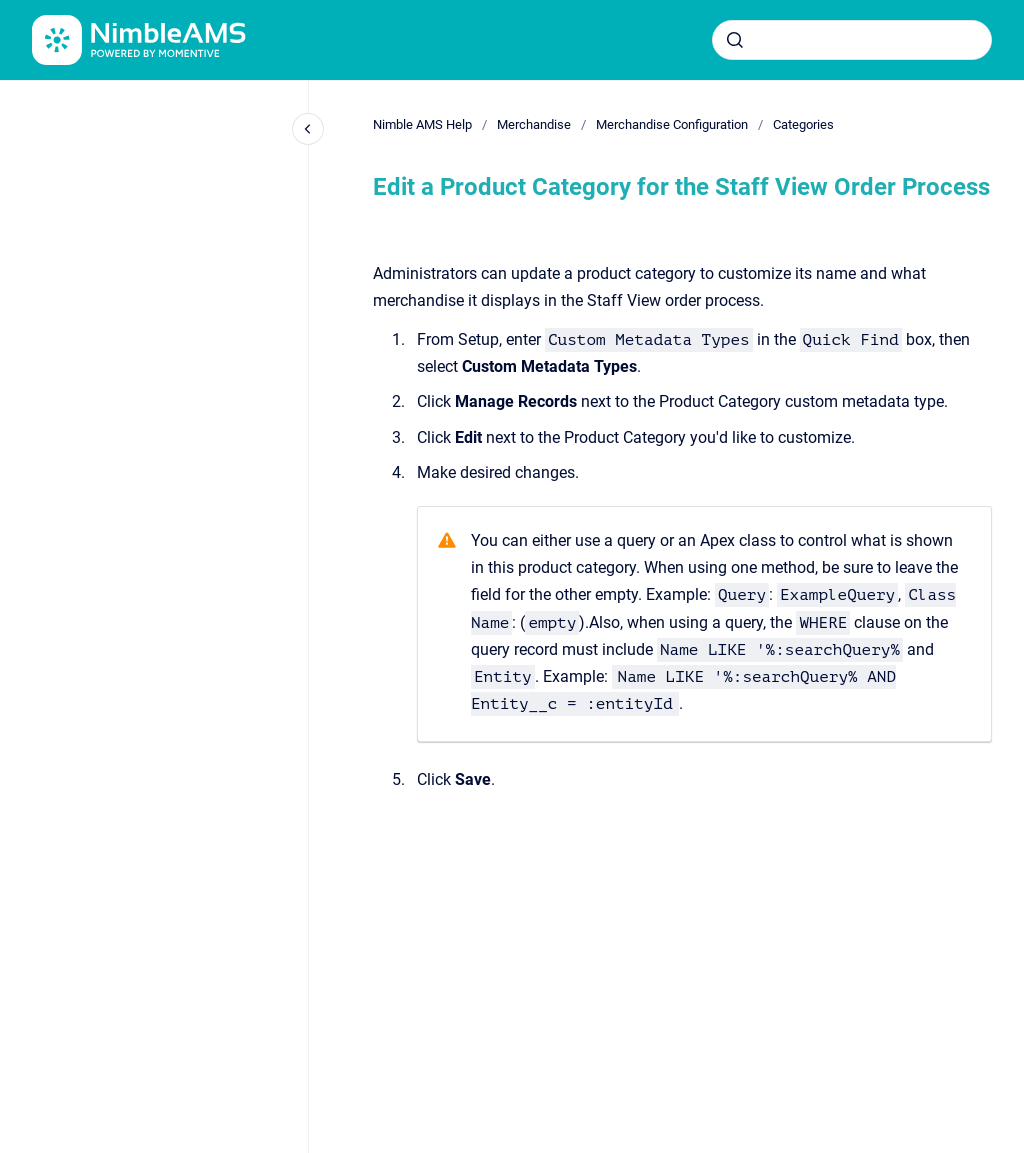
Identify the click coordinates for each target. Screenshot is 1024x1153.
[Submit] (735, 40)
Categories (803, 124)
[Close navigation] (308, 129)
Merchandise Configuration (672, 124)
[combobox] (852, 40)
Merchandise (534, 124)
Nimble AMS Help (422, 124)
